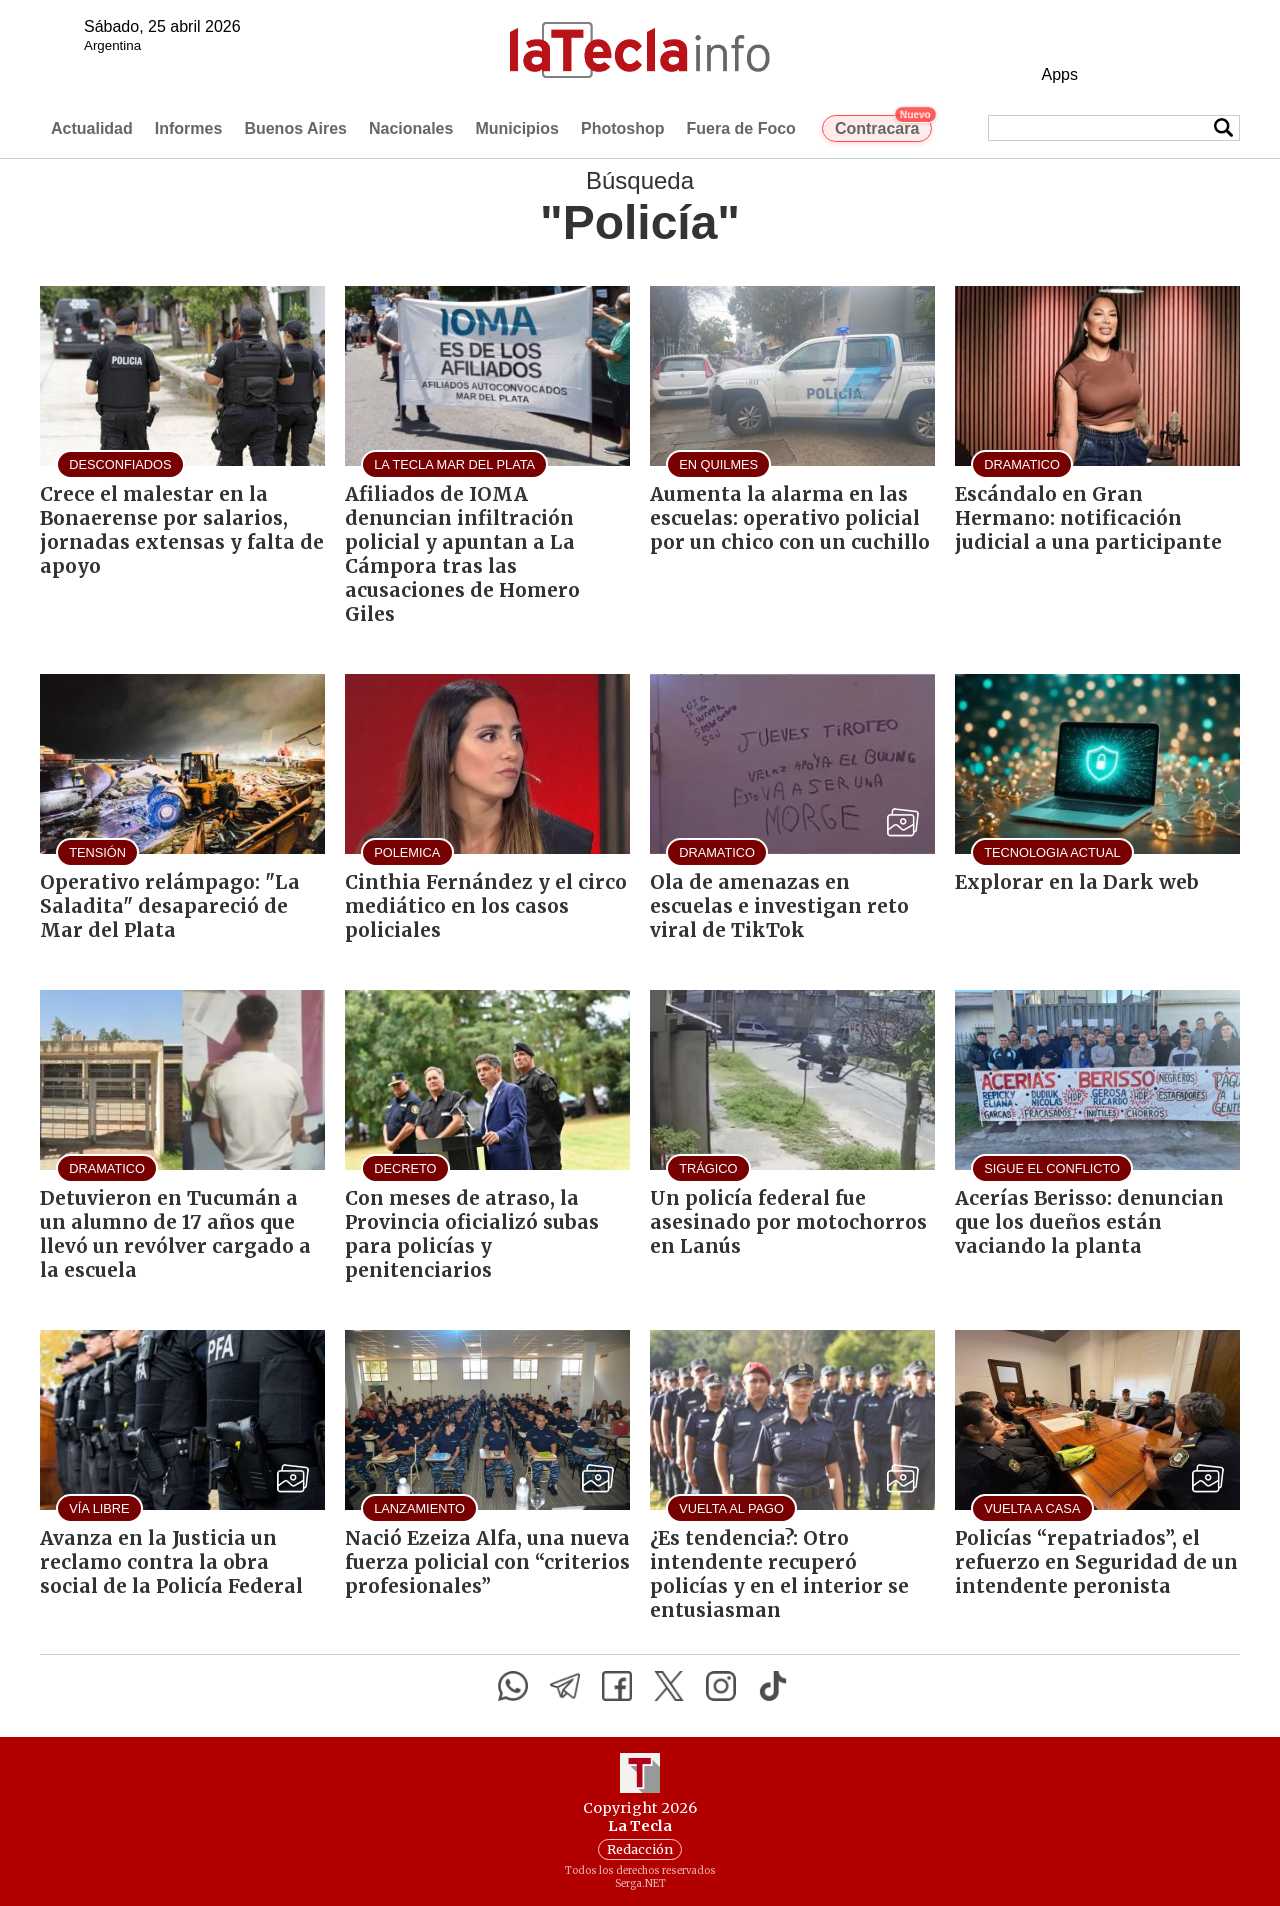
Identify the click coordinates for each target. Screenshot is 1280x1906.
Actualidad (92, 128)
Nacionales (411, 128)
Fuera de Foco (741, 128)
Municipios (517, 128)
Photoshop (623, 128)
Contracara (883, 126)
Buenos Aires (295, 128)
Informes (189, 128)
